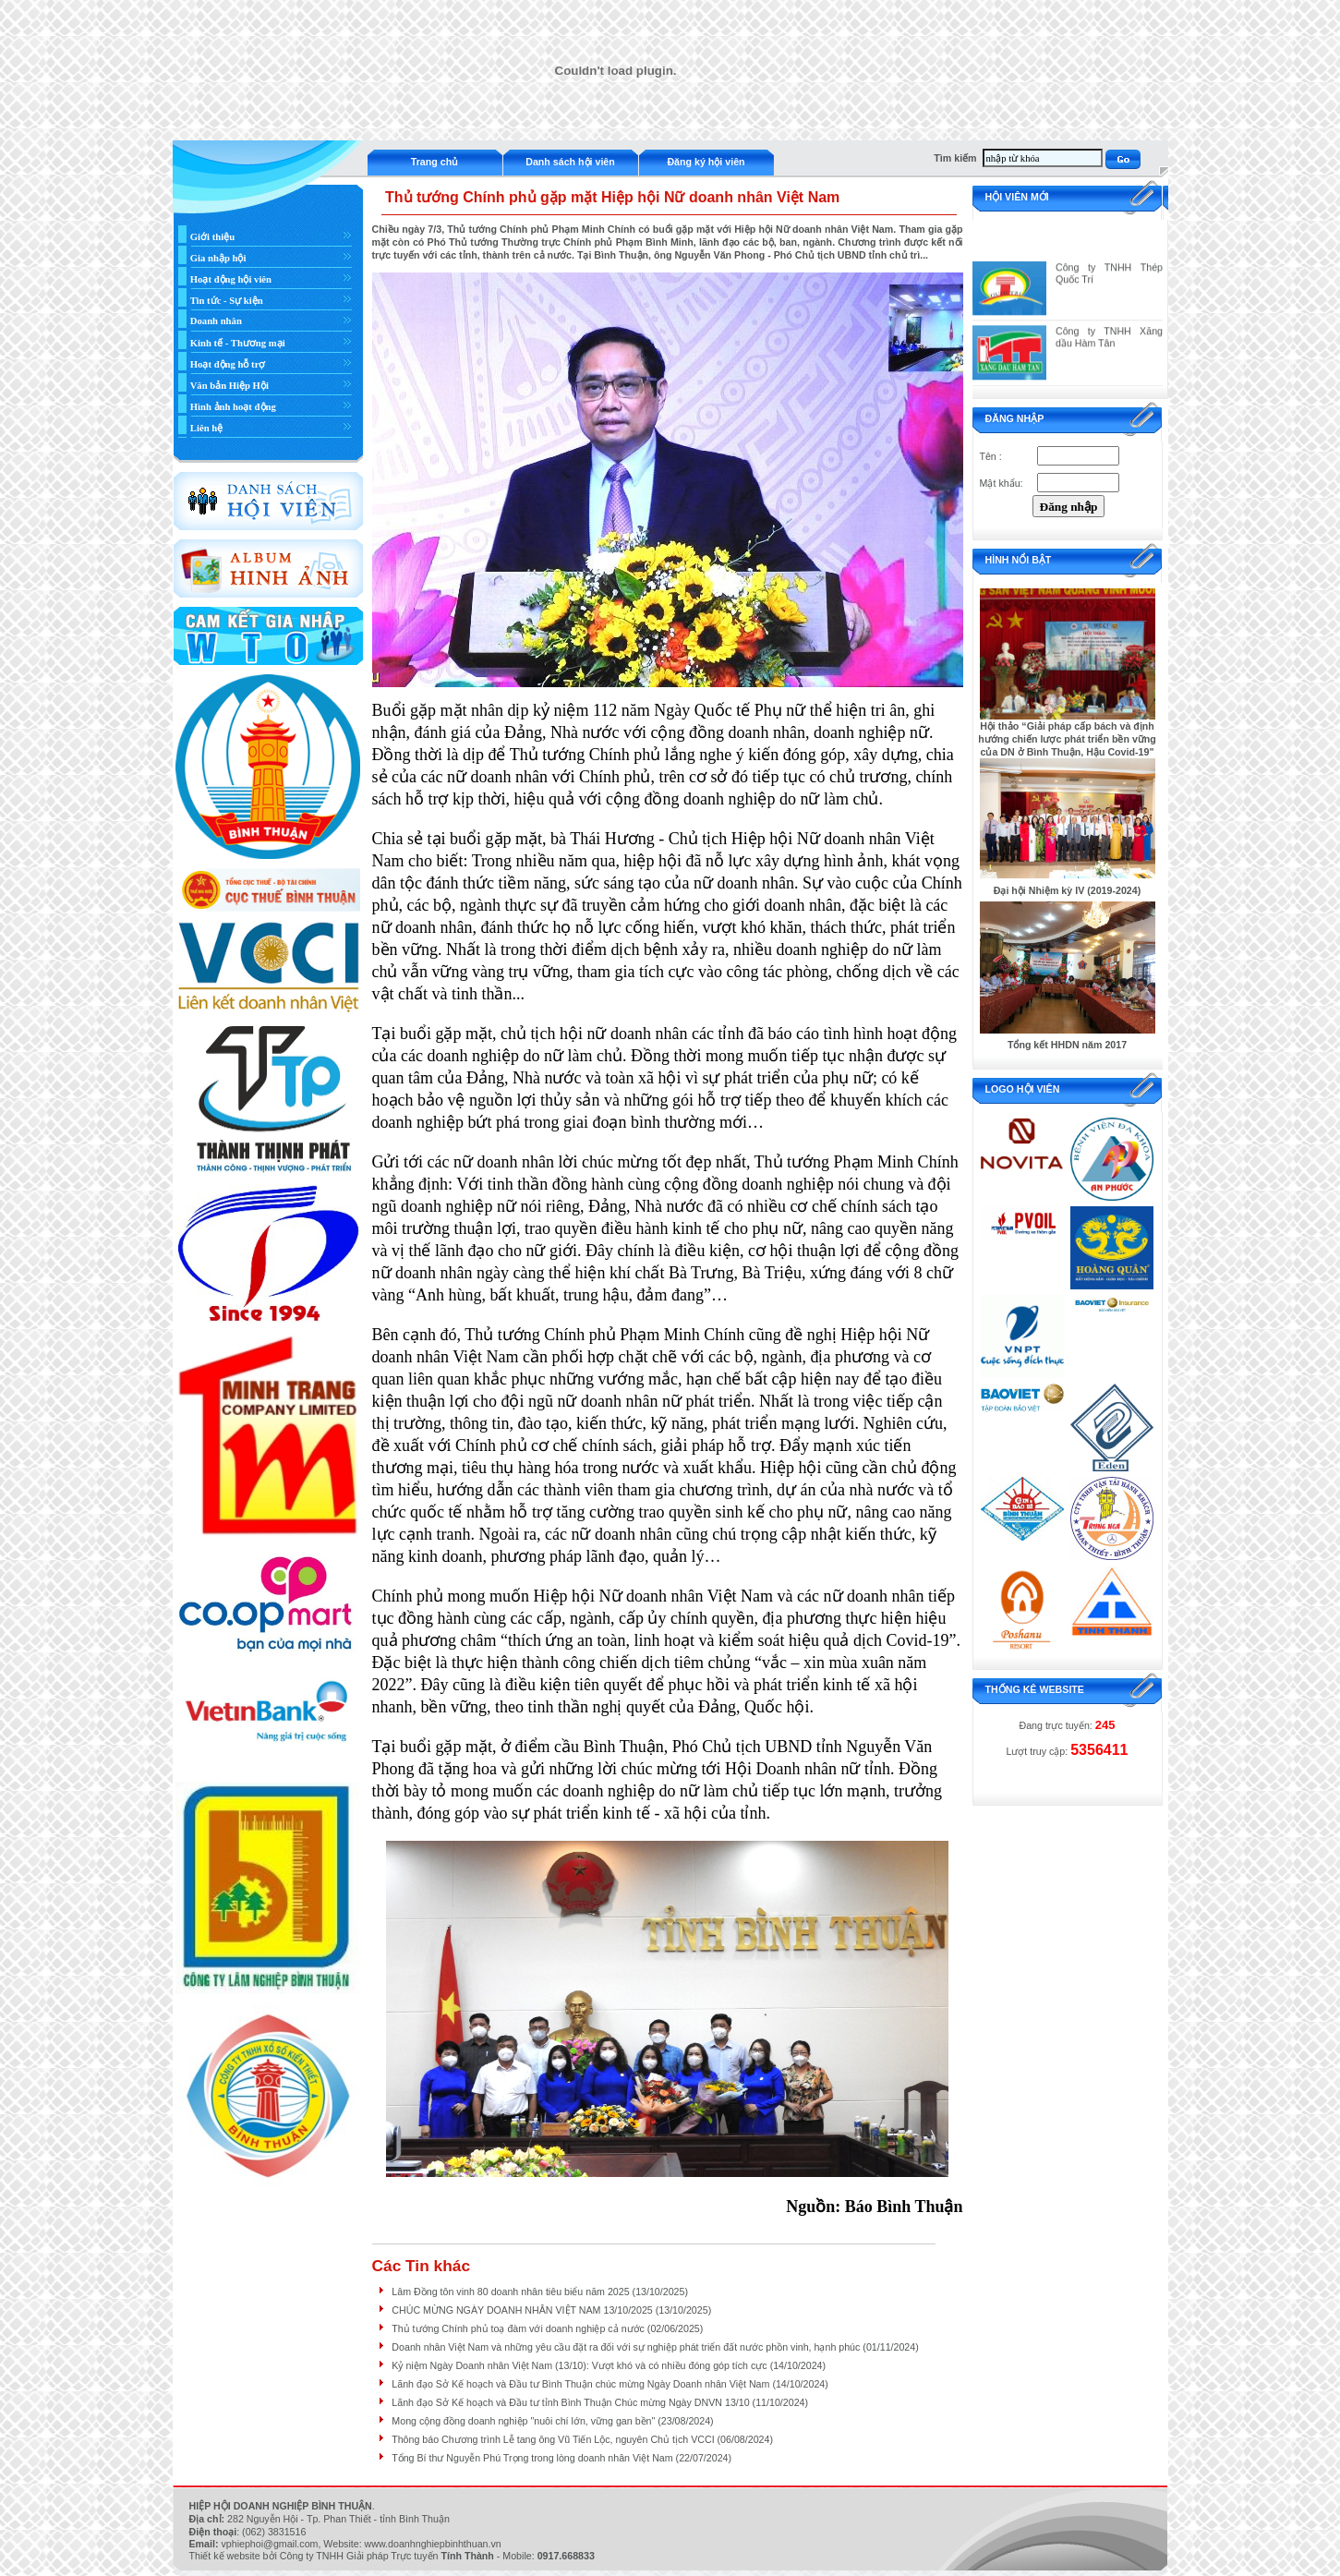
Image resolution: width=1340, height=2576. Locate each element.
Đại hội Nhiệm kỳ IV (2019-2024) (1067, 890)
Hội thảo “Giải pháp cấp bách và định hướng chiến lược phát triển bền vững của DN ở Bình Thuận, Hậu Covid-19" (1067, 738)
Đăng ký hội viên (705, 161)
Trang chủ (434, 161)
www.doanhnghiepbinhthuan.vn (433, 2543)
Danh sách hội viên (570, 161)
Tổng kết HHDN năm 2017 (1067, 1044)
